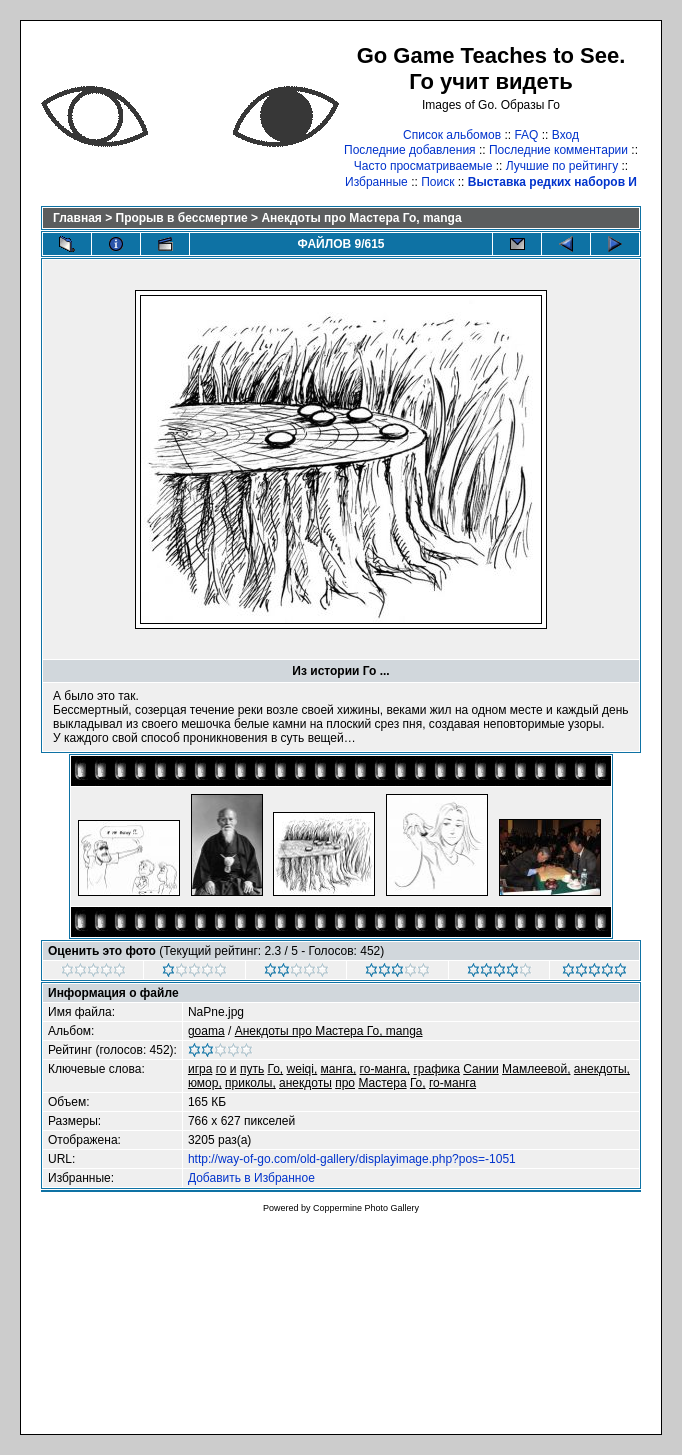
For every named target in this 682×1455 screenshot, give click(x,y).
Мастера (382, 1083)
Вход (565, 135)
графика (436, 1069)
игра (200, 1069)
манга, (339, 1069)
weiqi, (302, 1069)
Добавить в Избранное (251, 1178)
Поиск (437, 182)
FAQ (526, 135)
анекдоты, (602, 1069)
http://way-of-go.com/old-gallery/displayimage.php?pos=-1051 (352, 1159)
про (345, 1083)
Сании (481, 1069)
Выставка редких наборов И (552, 182)
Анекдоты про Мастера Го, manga (361, 218)
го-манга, (385, 1069)
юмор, (205, 1083)
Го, (276, 1069)
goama (206, 1031)
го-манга (452, 1083)
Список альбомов (452, 135)
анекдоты (305, 1083)
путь (252, 1069)
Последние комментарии (558, 150)
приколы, (250, 1083)
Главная (77, 218)
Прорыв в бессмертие (182, 218)
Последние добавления (410, 150)
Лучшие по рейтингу (562, 166)
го (221, 1069)
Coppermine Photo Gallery (366, 1208)
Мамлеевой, (536, 1069)
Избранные (376, 182)
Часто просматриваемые (423, 166)
